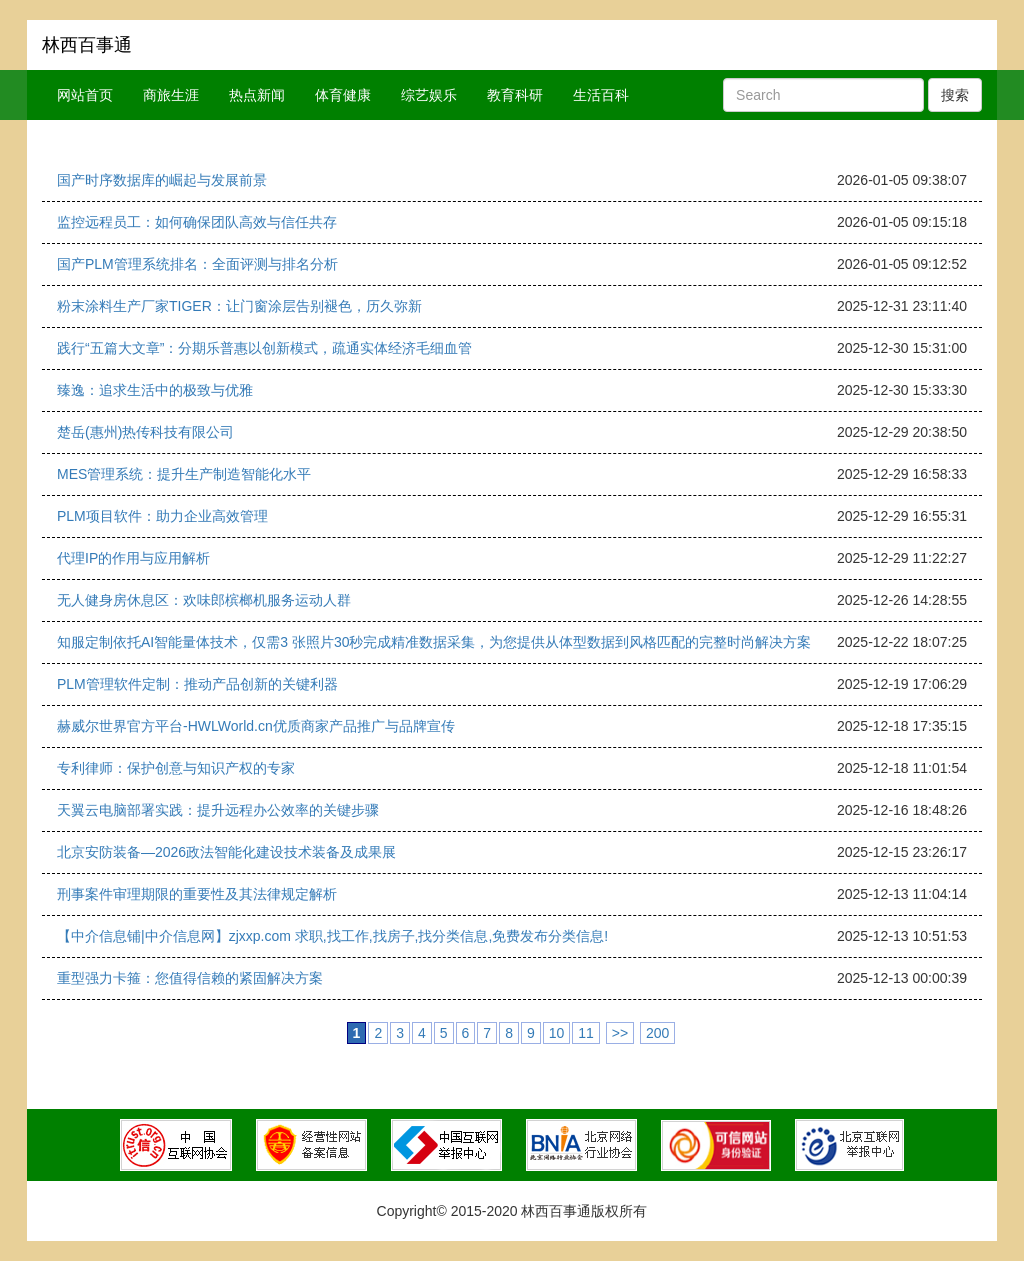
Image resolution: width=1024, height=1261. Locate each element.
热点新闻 (257, 95)
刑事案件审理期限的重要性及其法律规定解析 (197, 894)
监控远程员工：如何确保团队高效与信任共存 (197, 222)
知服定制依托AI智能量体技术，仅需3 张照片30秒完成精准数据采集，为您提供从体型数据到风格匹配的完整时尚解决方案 (434, 642)
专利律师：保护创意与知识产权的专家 (176, 768)
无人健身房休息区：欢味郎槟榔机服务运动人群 (204, 600)
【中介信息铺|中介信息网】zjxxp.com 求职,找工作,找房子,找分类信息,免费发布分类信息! (332, 936)
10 (557, 1033)
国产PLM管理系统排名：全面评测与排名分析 (197, 264)
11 (586, 1033)
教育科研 (515, 95)
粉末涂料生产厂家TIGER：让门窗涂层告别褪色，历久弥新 (239, 306)
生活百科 (601, 95)
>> (620, 1033)
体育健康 (343, 95)
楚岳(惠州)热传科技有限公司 (145, 432)
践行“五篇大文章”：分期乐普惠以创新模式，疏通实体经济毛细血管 (264, 348)
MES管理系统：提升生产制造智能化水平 (184, 474)
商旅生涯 (171, 95)
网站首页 (85, 95)
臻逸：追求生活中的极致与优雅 (155, 390)
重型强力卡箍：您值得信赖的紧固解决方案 (190, 978)
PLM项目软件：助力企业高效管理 (162, 516)
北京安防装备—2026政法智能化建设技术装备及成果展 (226, 852)
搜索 (955, 95)
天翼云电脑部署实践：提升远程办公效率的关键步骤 (218, 810)
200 (657, 1033)
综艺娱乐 (429, 95)
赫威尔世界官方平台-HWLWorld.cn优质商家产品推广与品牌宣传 (256, 726)
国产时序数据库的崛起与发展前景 (162, 180)
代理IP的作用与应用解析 (133, 558)
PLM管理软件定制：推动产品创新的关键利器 (197, 684)
